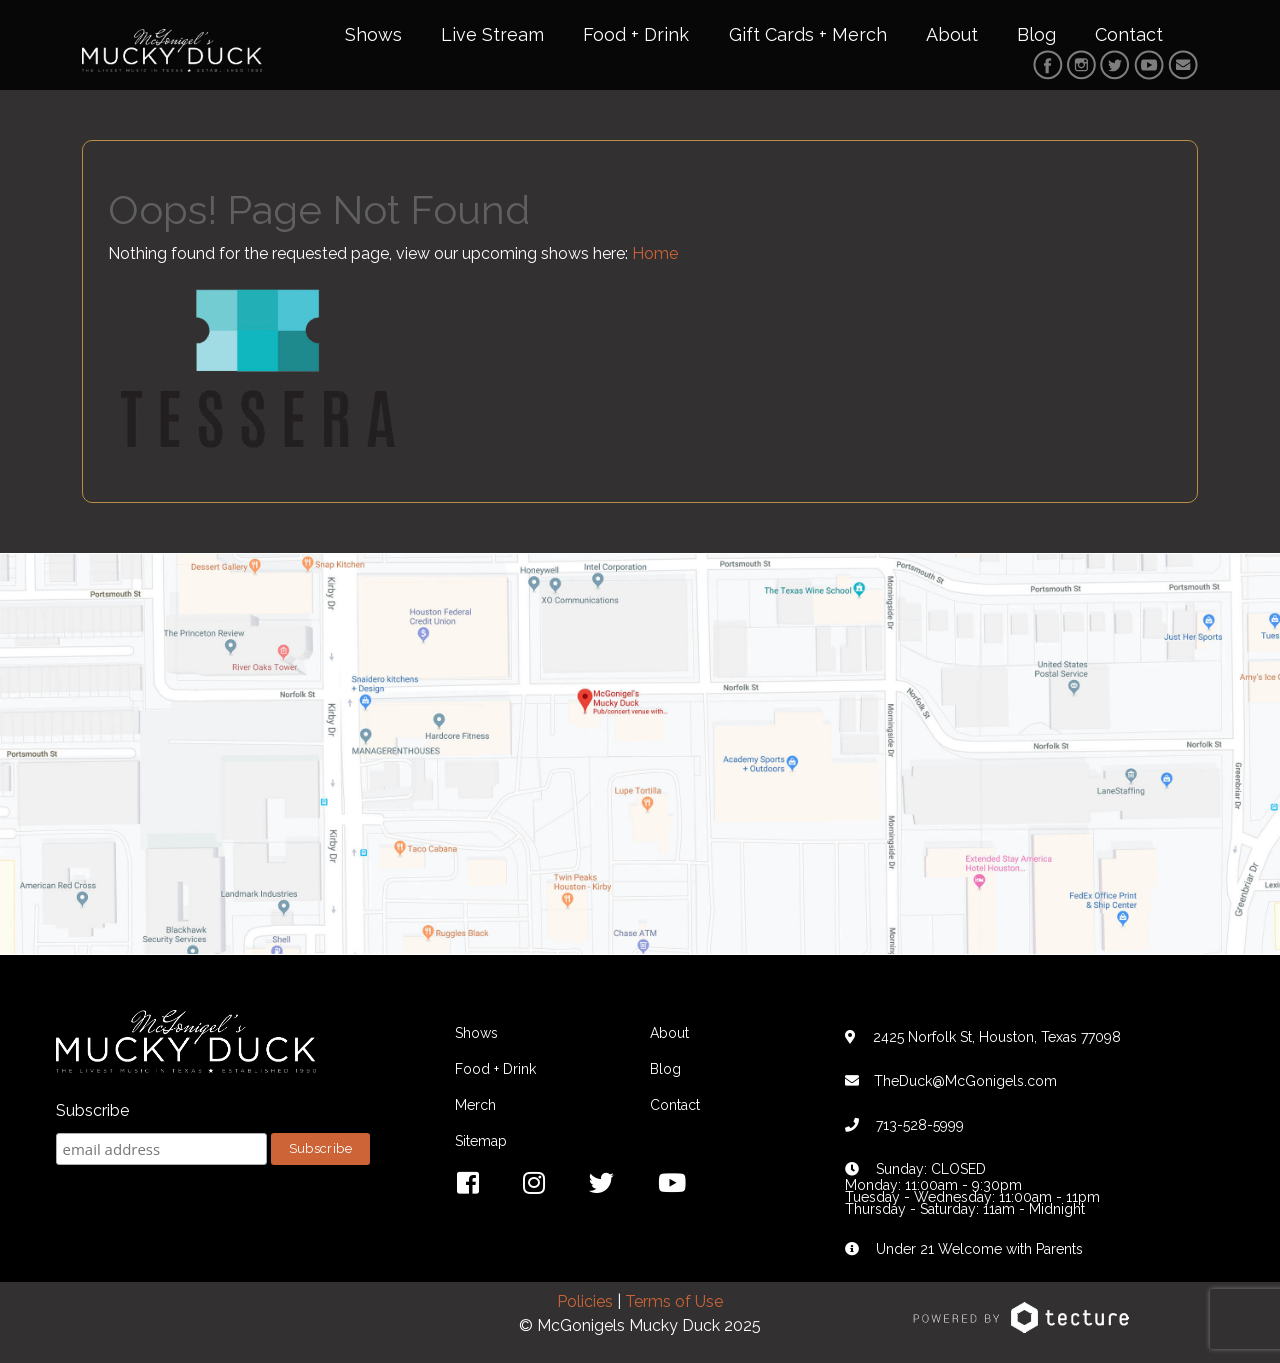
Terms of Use (674, 1301)
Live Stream (492, 34)
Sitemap (481, 1141)
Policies (585, 1301)
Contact (1129, 34)
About (952, 34)
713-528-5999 (920, 1125)
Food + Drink (636, 34)
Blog (1036, 34)
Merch (475, 1105)
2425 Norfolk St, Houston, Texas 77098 (997, 1037)
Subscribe (92, 1110)
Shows (373, 34)
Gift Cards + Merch (808, 34)
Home (655, 253)
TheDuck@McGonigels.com (965, 1081)
